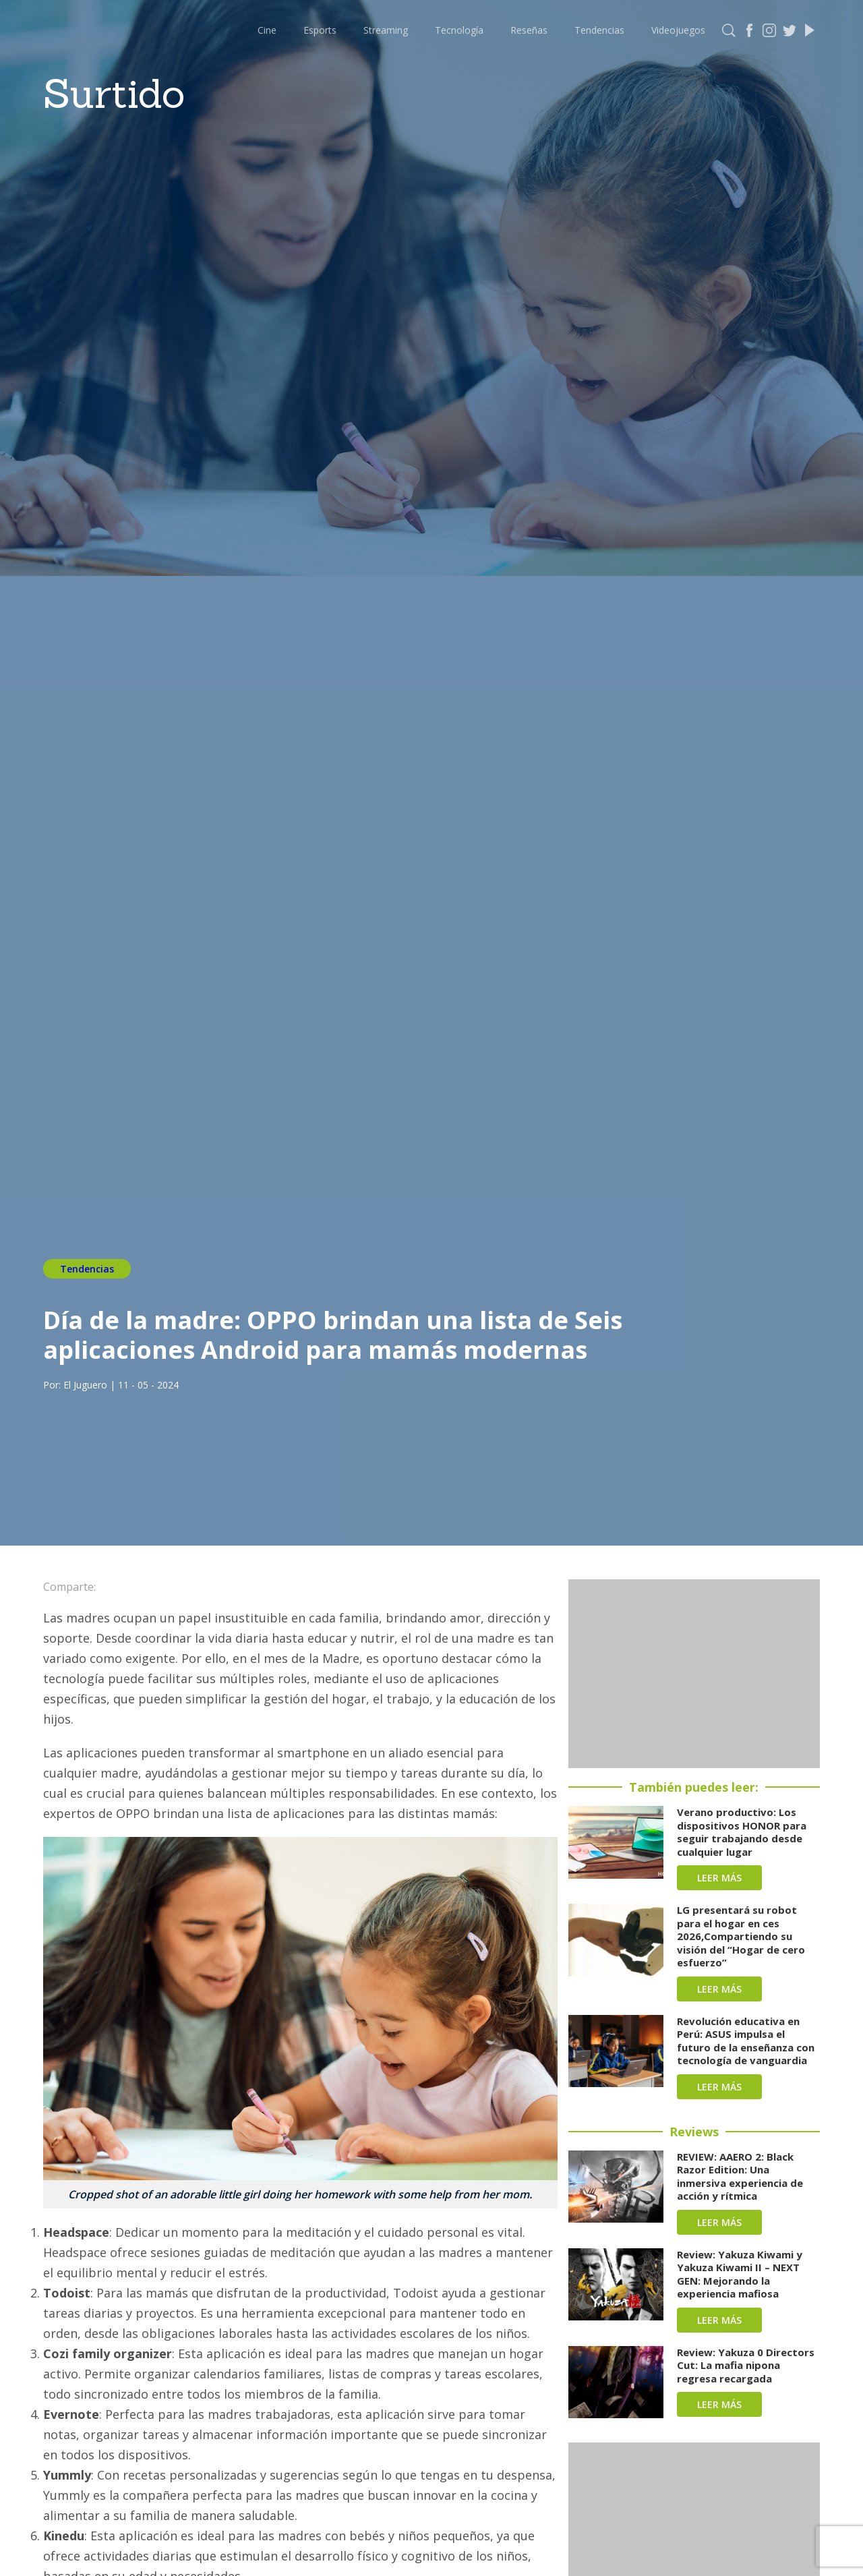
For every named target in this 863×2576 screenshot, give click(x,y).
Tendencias (599, 30)
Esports (319, 30)
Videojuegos (678, 30)
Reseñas (528, 30)
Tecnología (459, 30)
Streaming (385, 30)
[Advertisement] (694, 1673)
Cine (267, 30)
